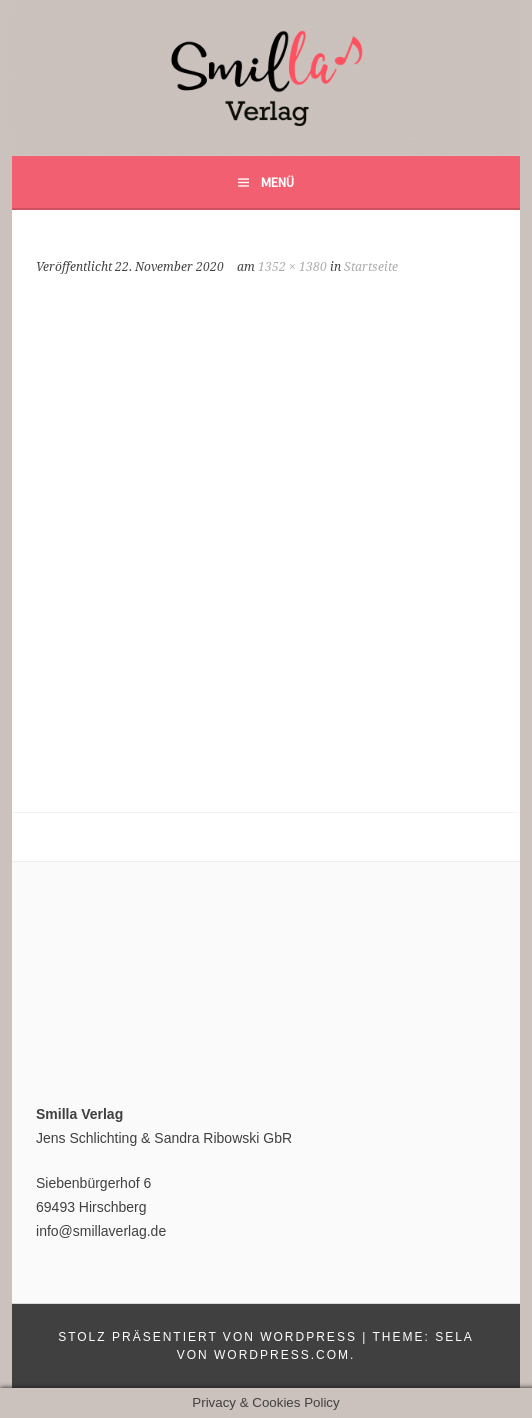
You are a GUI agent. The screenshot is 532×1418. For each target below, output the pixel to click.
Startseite (371, 267)
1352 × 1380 (292, 267)
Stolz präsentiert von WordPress (207, 1337)
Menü (277, 182)
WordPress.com (282, 1355)
